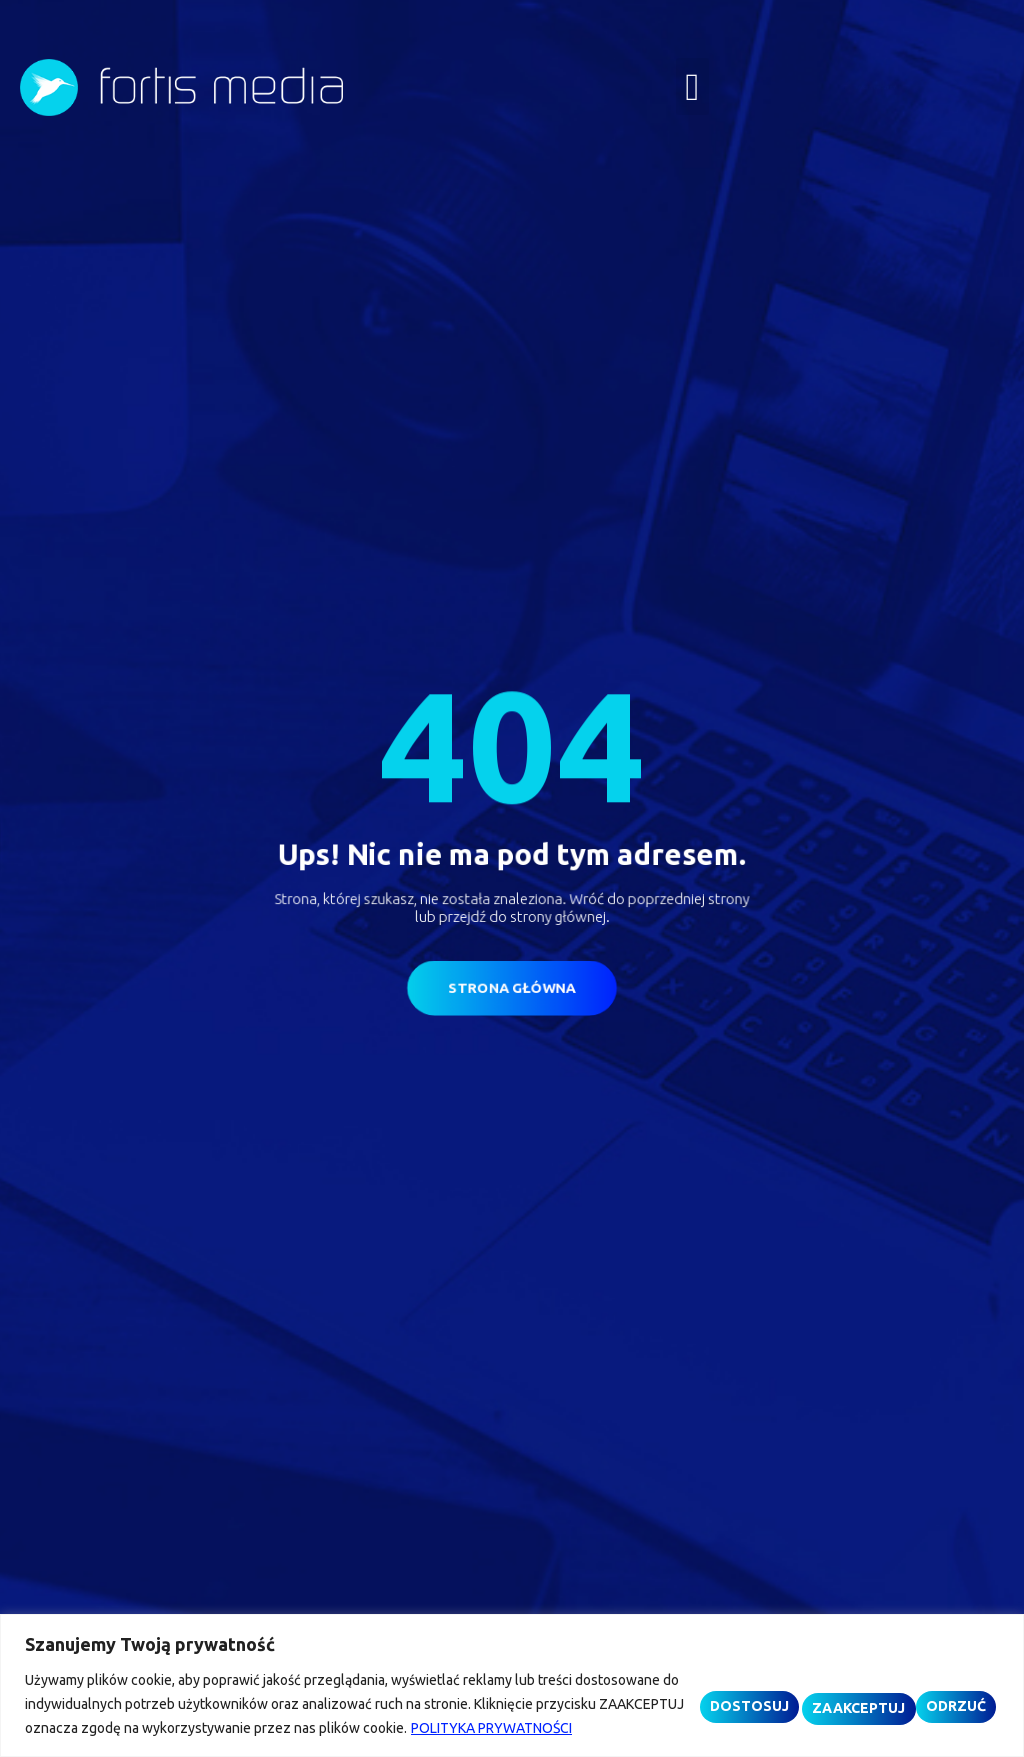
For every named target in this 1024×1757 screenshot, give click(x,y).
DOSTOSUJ (715, 1691)
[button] (692, 86)
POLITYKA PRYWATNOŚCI (153, 1728)
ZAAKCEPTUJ (937, 1691)
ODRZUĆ (823, 1691)
